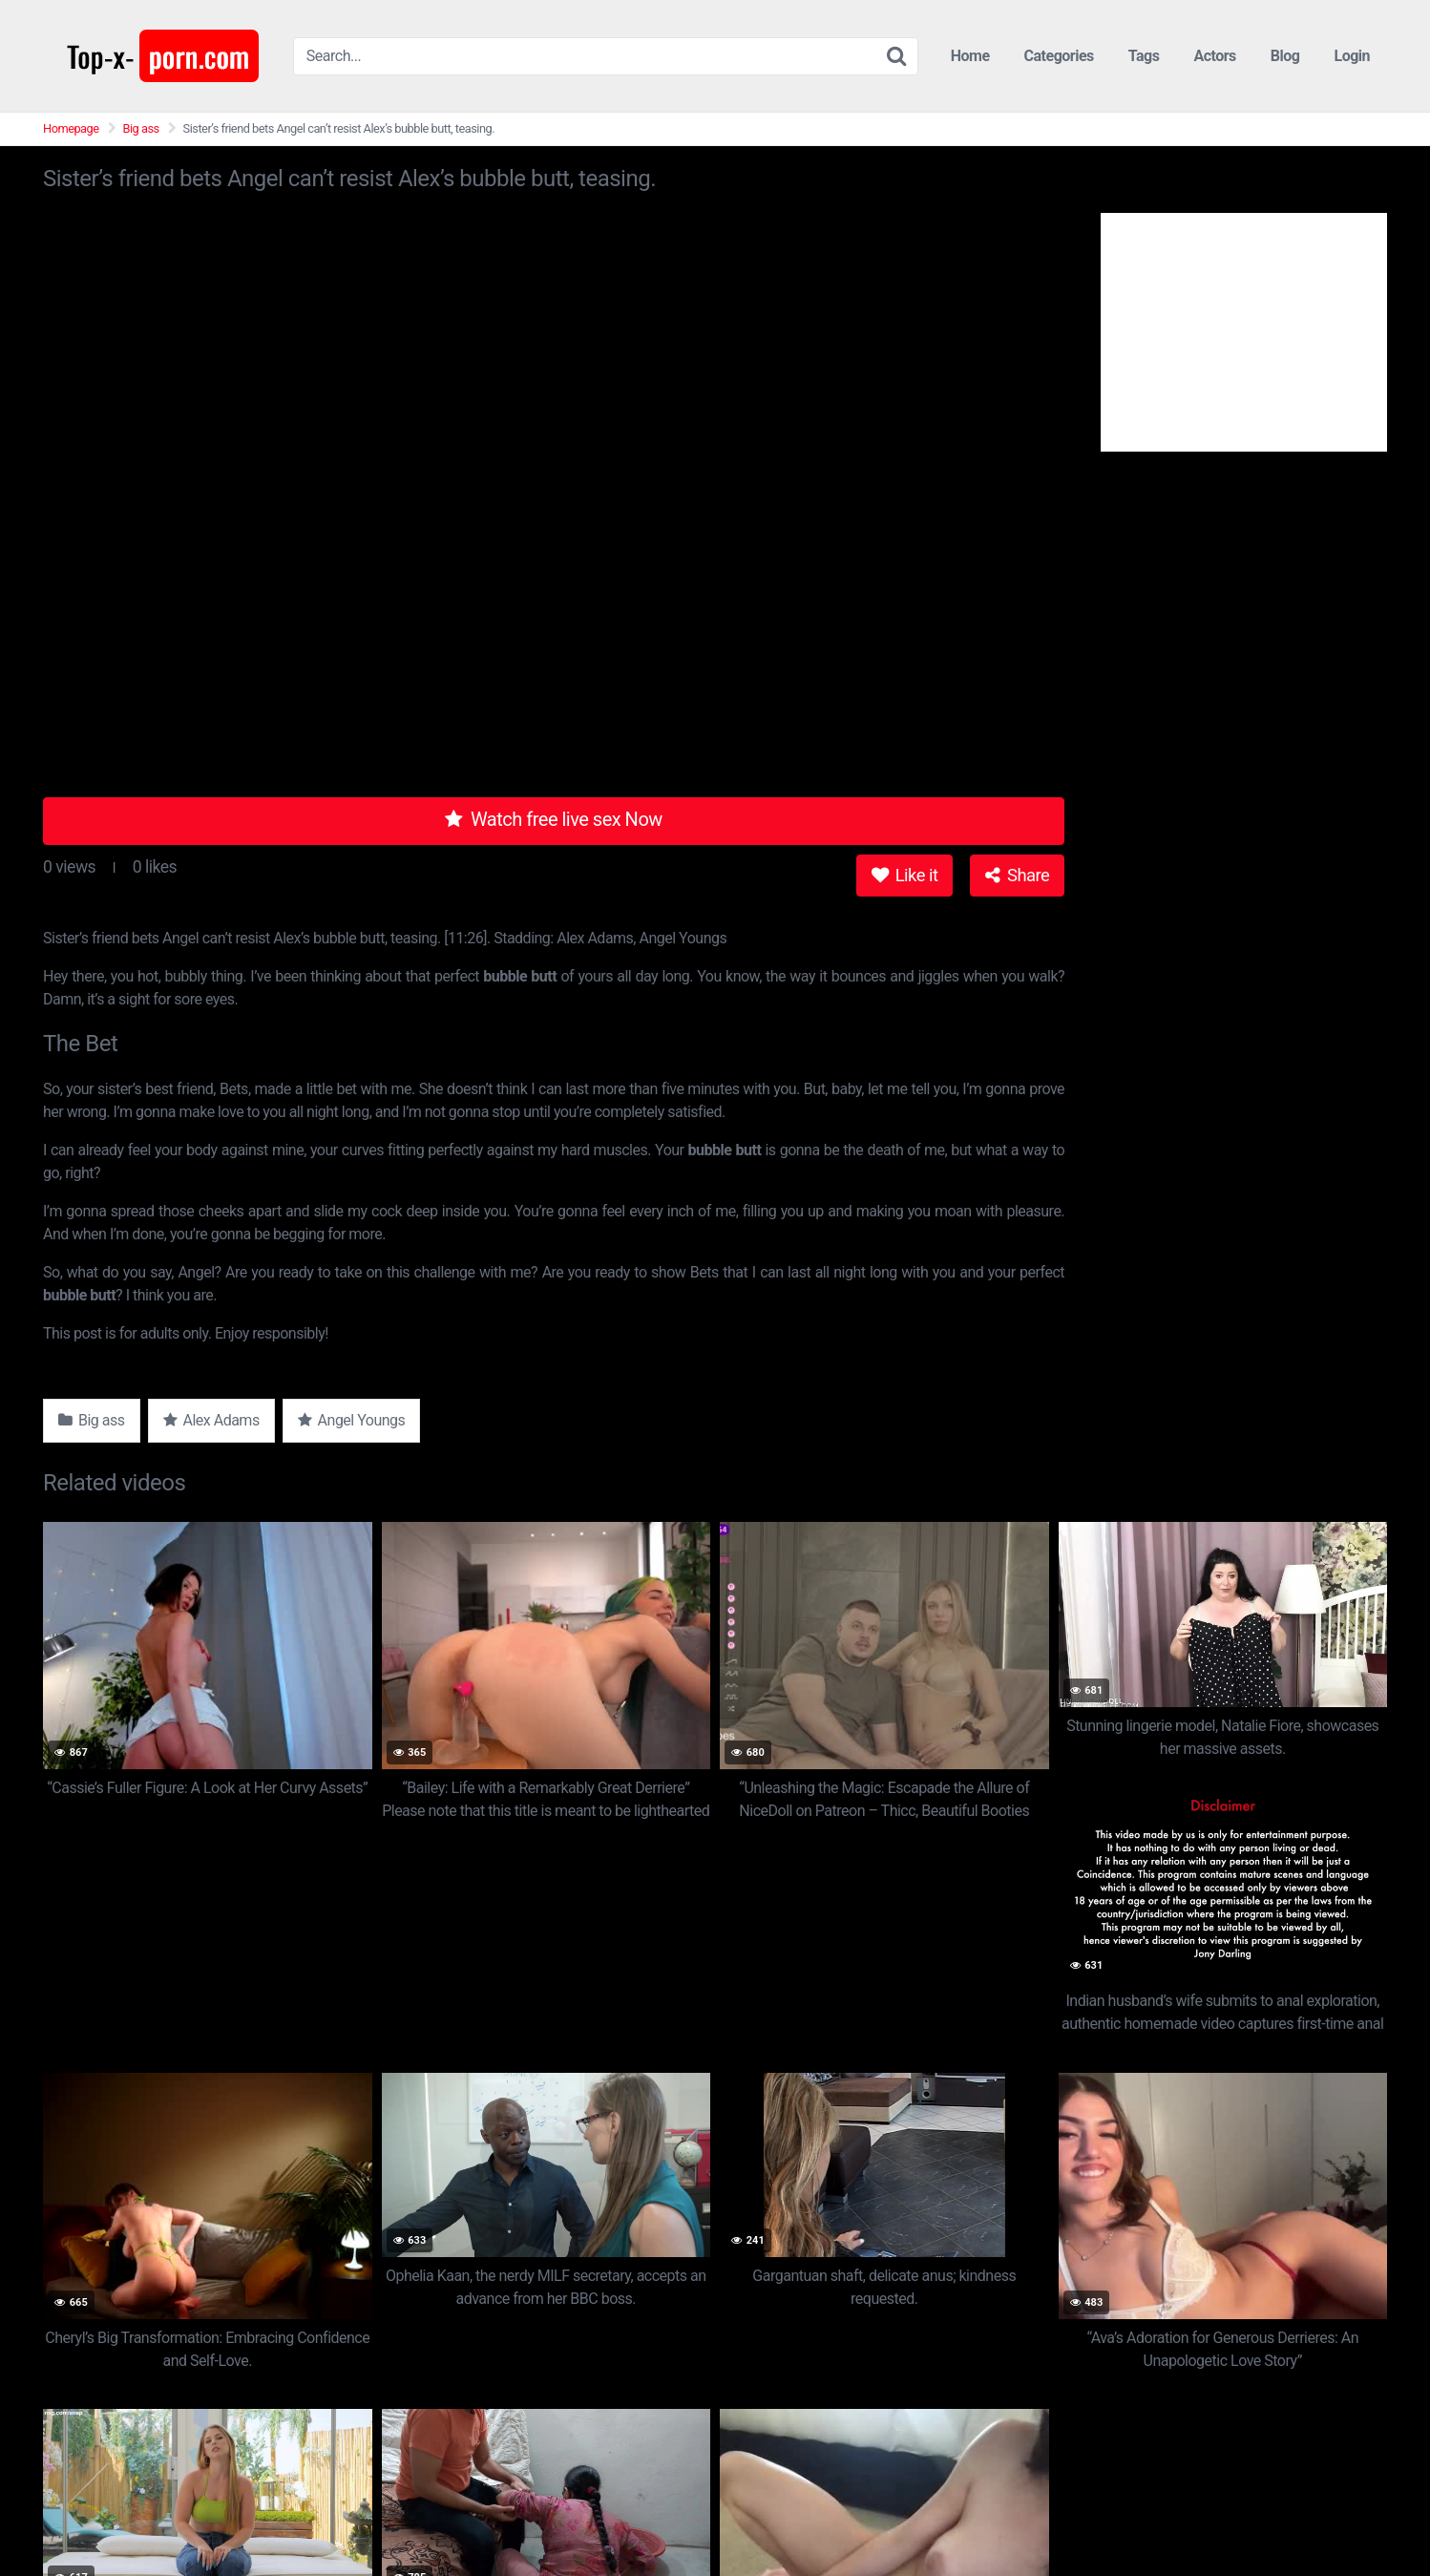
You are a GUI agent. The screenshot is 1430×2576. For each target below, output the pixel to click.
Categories (1059, 56)
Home (970, 56)
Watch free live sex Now (553, 819)
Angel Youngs (352, 1420)
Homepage (71, 128)
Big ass (141, 128)
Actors (1214, 56)
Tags (1144, 56)
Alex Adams (211, 1420)
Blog (1285, 56)
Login (1352, 56)
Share (1017, 875)
